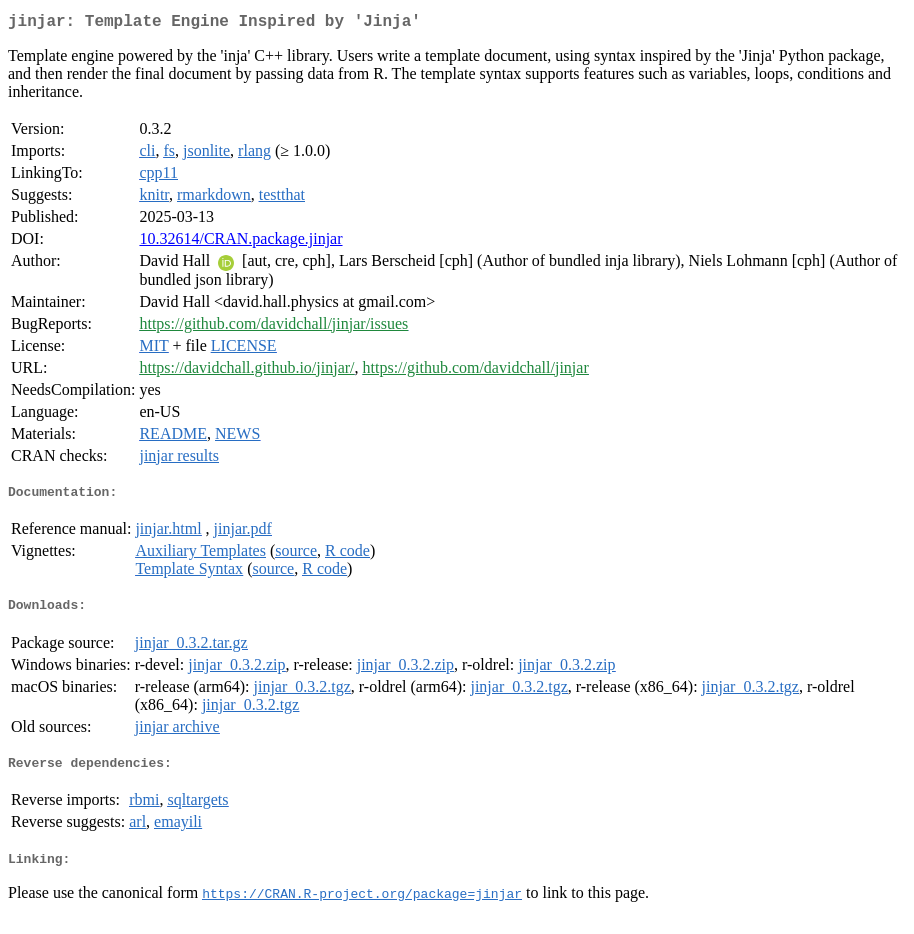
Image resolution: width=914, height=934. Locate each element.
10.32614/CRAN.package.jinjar (240, 242)
